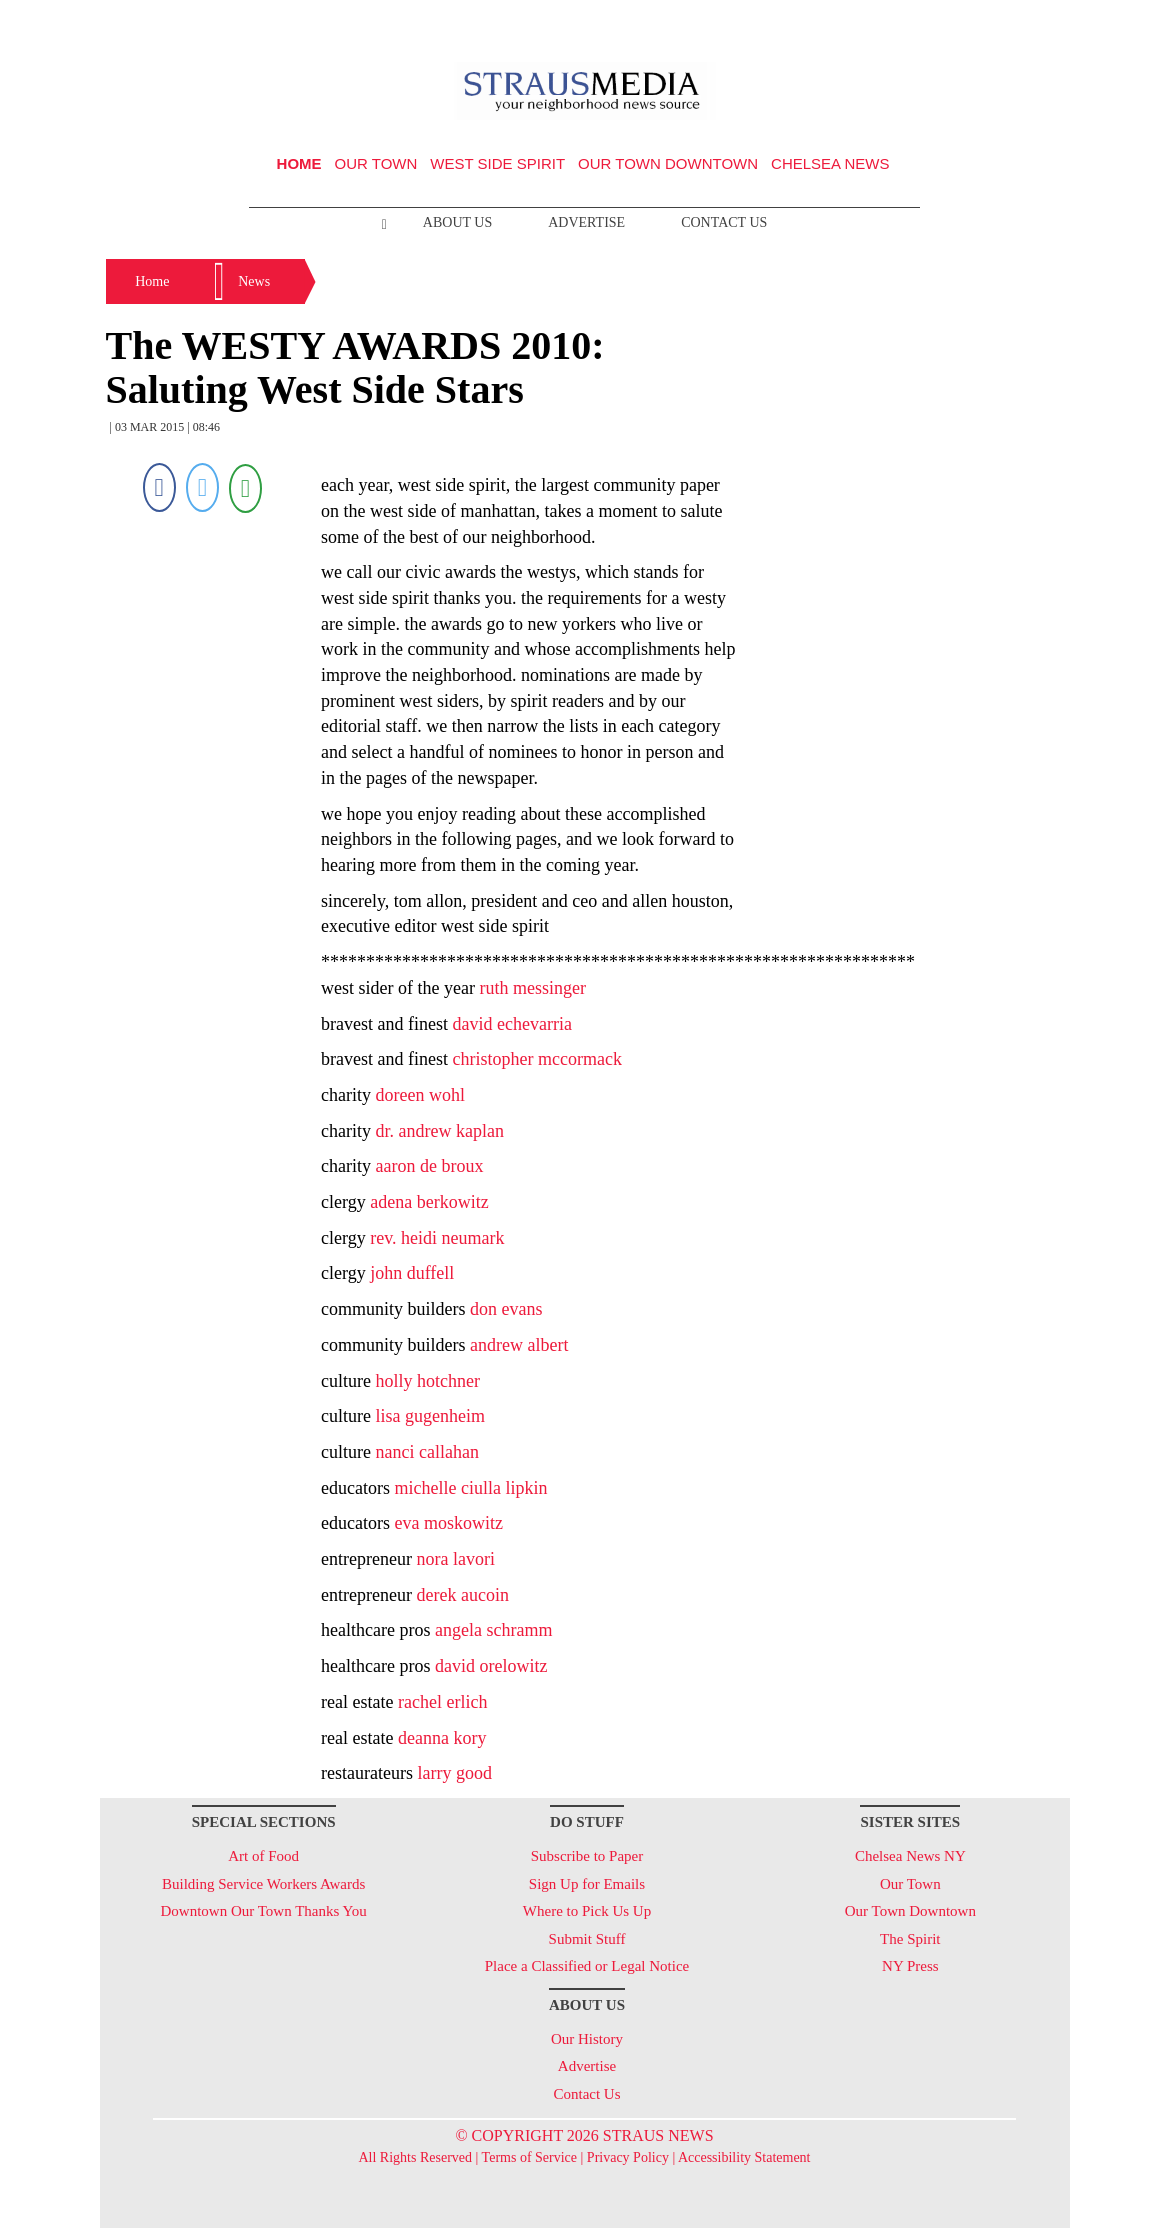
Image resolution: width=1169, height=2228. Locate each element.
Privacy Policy (628, 2157)
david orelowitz (491, 1666)
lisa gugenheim (430, 1416)
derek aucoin (463, 1595)
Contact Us (724, 222)
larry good (455, 1773)
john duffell (412, 1273)
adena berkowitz (429, 1202)
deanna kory (442, 1738)
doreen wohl (420, 1095)
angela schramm (493, 1630)
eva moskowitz (449, 1523)
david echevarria (512, 1024)
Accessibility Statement (744, 2157)
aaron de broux (430, 1166)
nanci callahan (427, 1452)
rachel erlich (442, 1702)
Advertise (586, 222)
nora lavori (456, 1559)
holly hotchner (428, 1381)
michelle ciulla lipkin (471, 1488)
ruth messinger (533, 988)
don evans (506, 1309)
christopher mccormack (537, 1059)
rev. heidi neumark (437, 1238)
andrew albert (519, 1345)
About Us (457, 222)
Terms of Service (529, 2157)
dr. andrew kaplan (440, 1131)
